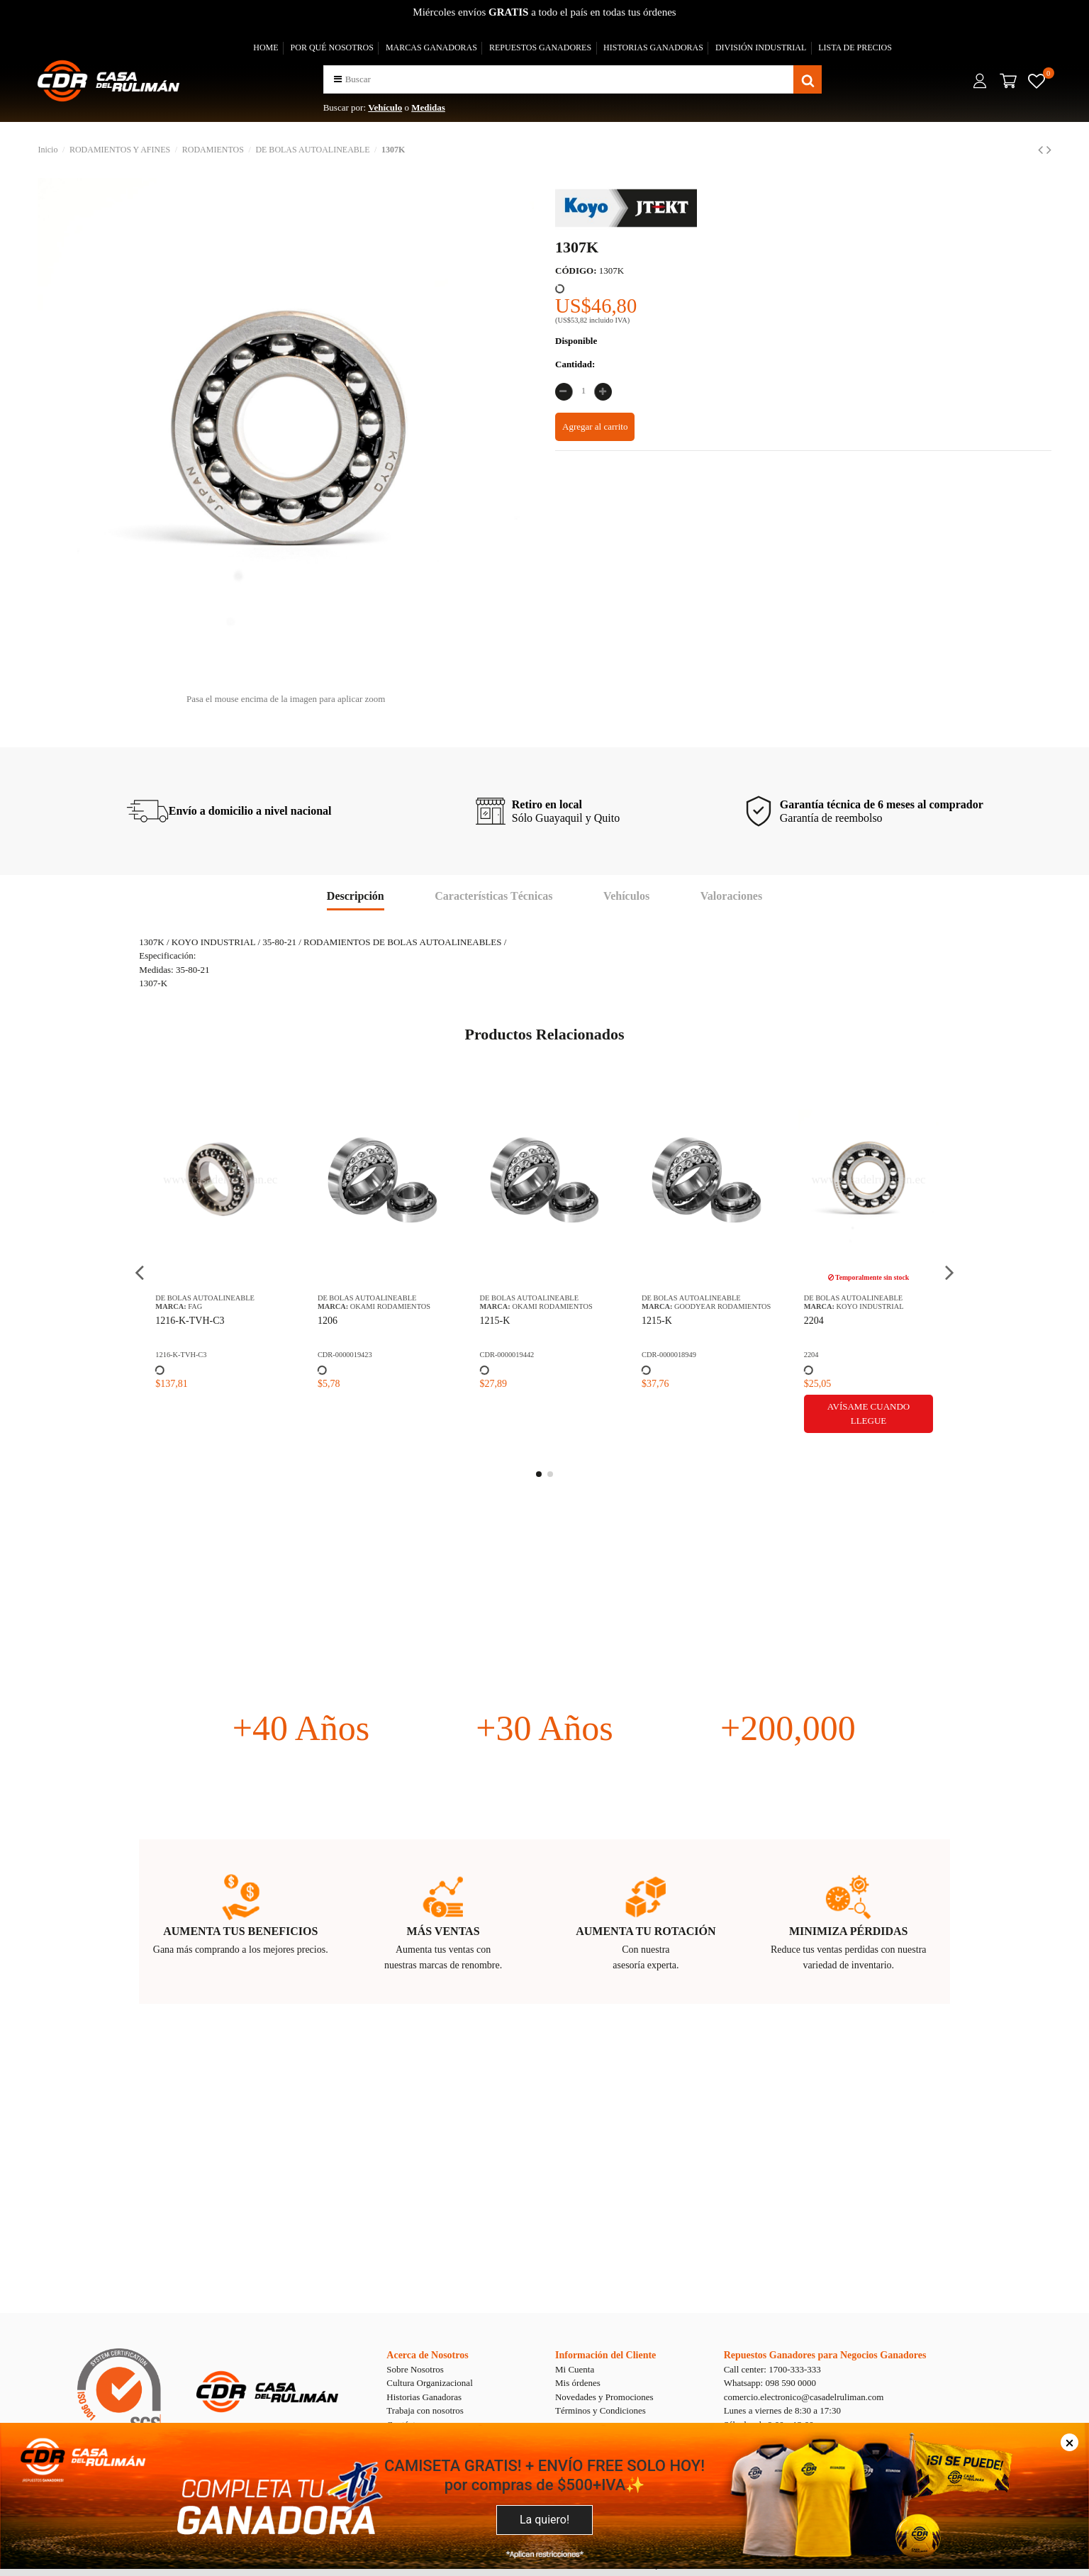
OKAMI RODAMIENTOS (383, 1306)
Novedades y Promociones (604, 2397)
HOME (265, 47)
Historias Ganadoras (424, 2397)
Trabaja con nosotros (425, 2410)
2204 (806, 1320)
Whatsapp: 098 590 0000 (770, 2382)
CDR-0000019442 (499, 1355)
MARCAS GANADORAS (431, 47)
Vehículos (626, 896)
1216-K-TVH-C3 (182, 1320)
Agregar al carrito (594, 426)
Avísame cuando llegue (861, 1413)
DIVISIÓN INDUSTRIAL (760, 47)
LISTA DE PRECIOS (855, 47)
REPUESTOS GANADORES (540, 47)
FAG (188, 1306)
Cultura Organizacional (429, 2382)
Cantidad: (575, 364)
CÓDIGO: (576, 270)
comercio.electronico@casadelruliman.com (804, 2397)
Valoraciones (731, 896)
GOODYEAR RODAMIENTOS (715, 1306)
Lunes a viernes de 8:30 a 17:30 (782, 2410)
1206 (320, 1320)
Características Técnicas (493, 896)
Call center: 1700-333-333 (772, 2369)
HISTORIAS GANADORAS (653, 47)
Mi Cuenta (574, 2369)
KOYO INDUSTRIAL (862, 1306)
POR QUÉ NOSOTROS (332, 47)
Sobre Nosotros (415, 2369)
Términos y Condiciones (600, 2410)
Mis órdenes (578, 2382)
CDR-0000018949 (662, 1355)
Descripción (355, 896)
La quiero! (544, 2519)
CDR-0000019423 (338, 1355)
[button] (337, 79)
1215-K (487, 1320)
